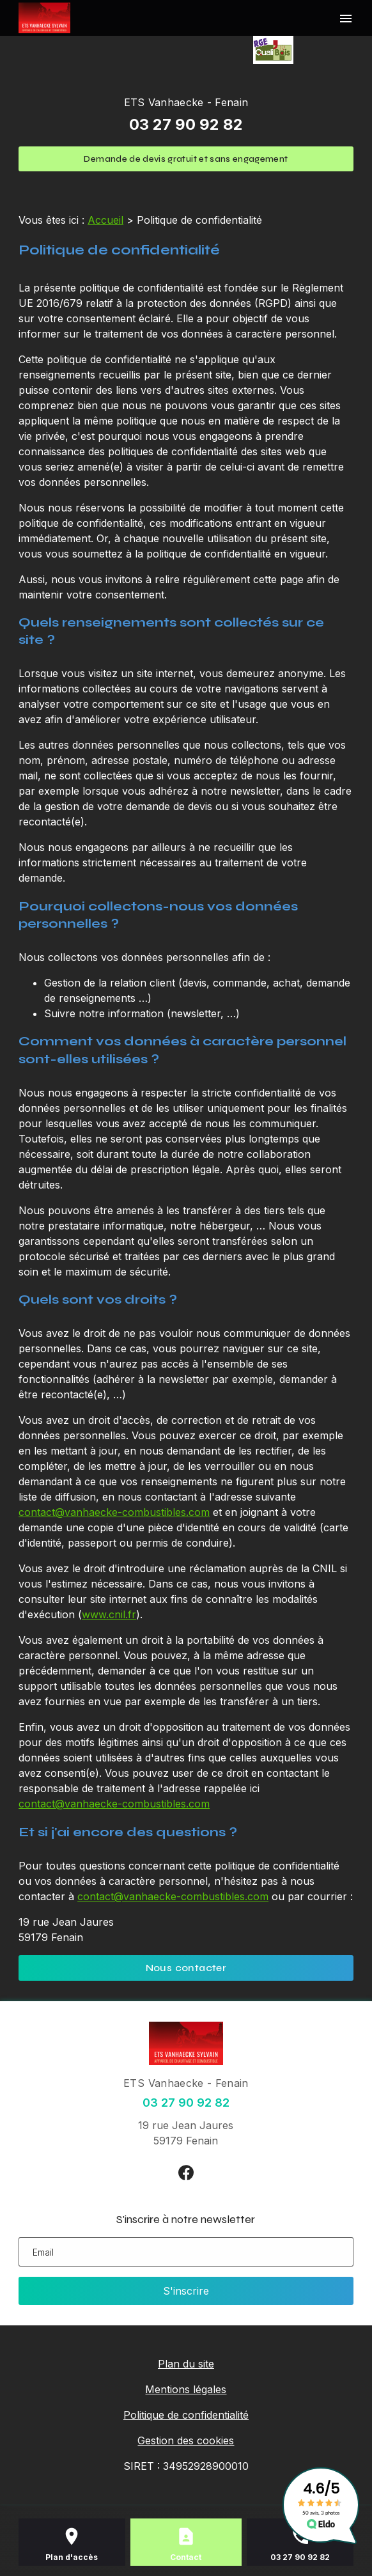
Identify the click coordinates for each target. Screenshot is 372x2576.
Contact (185, 2557)
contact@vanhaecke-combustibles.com (114, 1512)
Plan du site (186, 2363)
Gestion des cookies (185, 2440)
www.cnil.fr (109, 1614)
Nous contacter (186, 1968)
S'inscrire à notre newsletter (185, 2219)
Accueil (105, 220)
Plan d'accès (71, 2557)
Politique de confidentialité (186, 2414)
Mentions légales (185, 2389)
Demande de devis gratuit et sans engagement (186, 158)
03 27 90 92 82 (186, 124)
